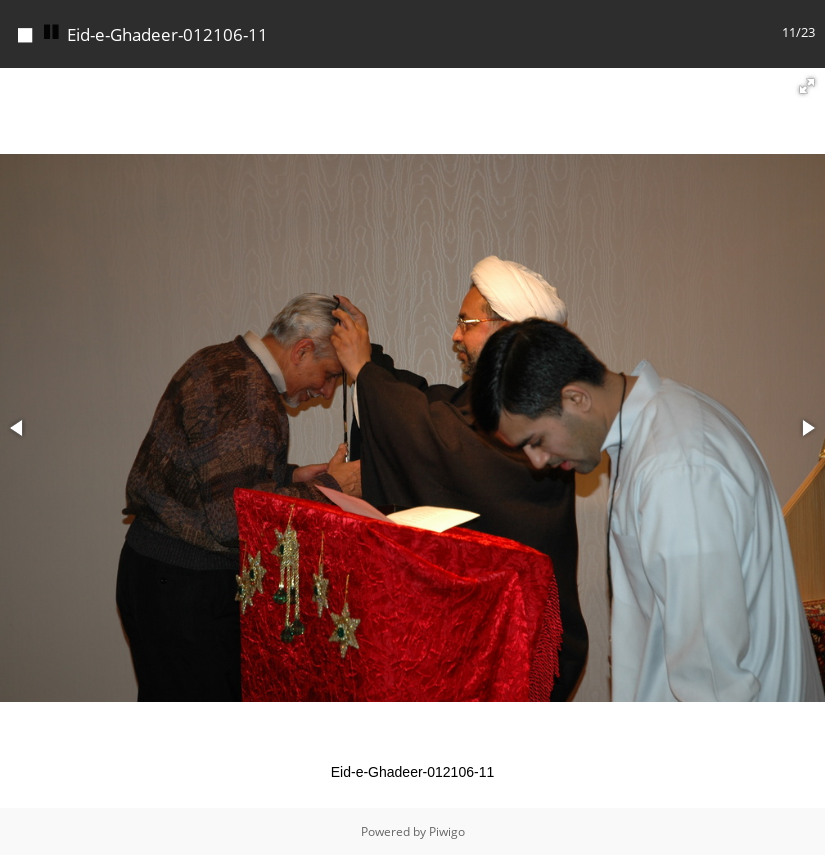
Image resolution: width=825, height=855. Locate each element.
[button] (807, 86)
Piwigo (447, 831)
